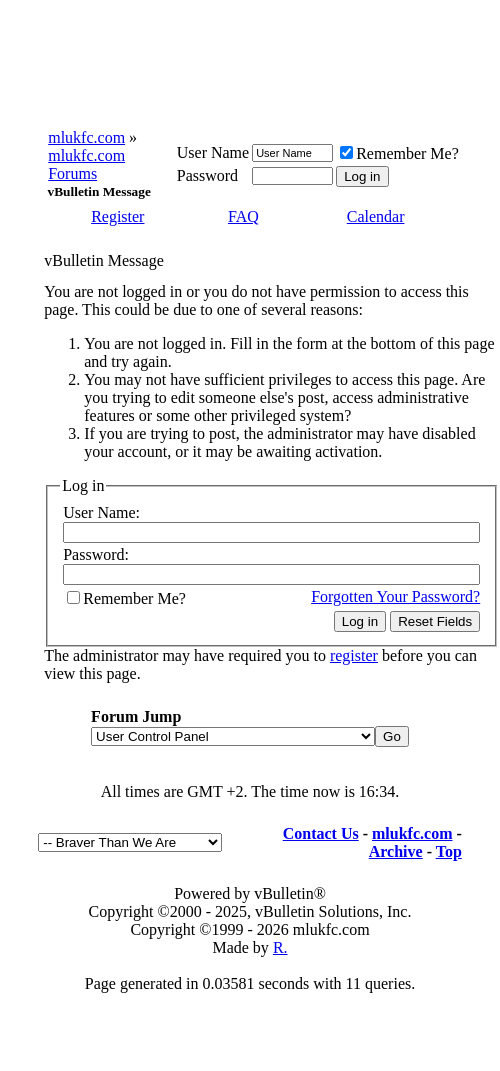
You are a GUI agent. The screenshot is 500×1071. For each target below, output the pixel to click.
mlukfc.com (86, 137)
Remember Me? (399, 153)
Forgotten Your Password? (395, 596)
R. (280, 947)
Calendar (376, 216)
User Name (213, 152)
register (354, 655)
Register (117, 216)
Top (449, 851)
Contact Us (321, 833)
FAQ (243, 216)
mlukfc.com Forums (86, 164)
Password (207, 175)
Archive (396, 851)
